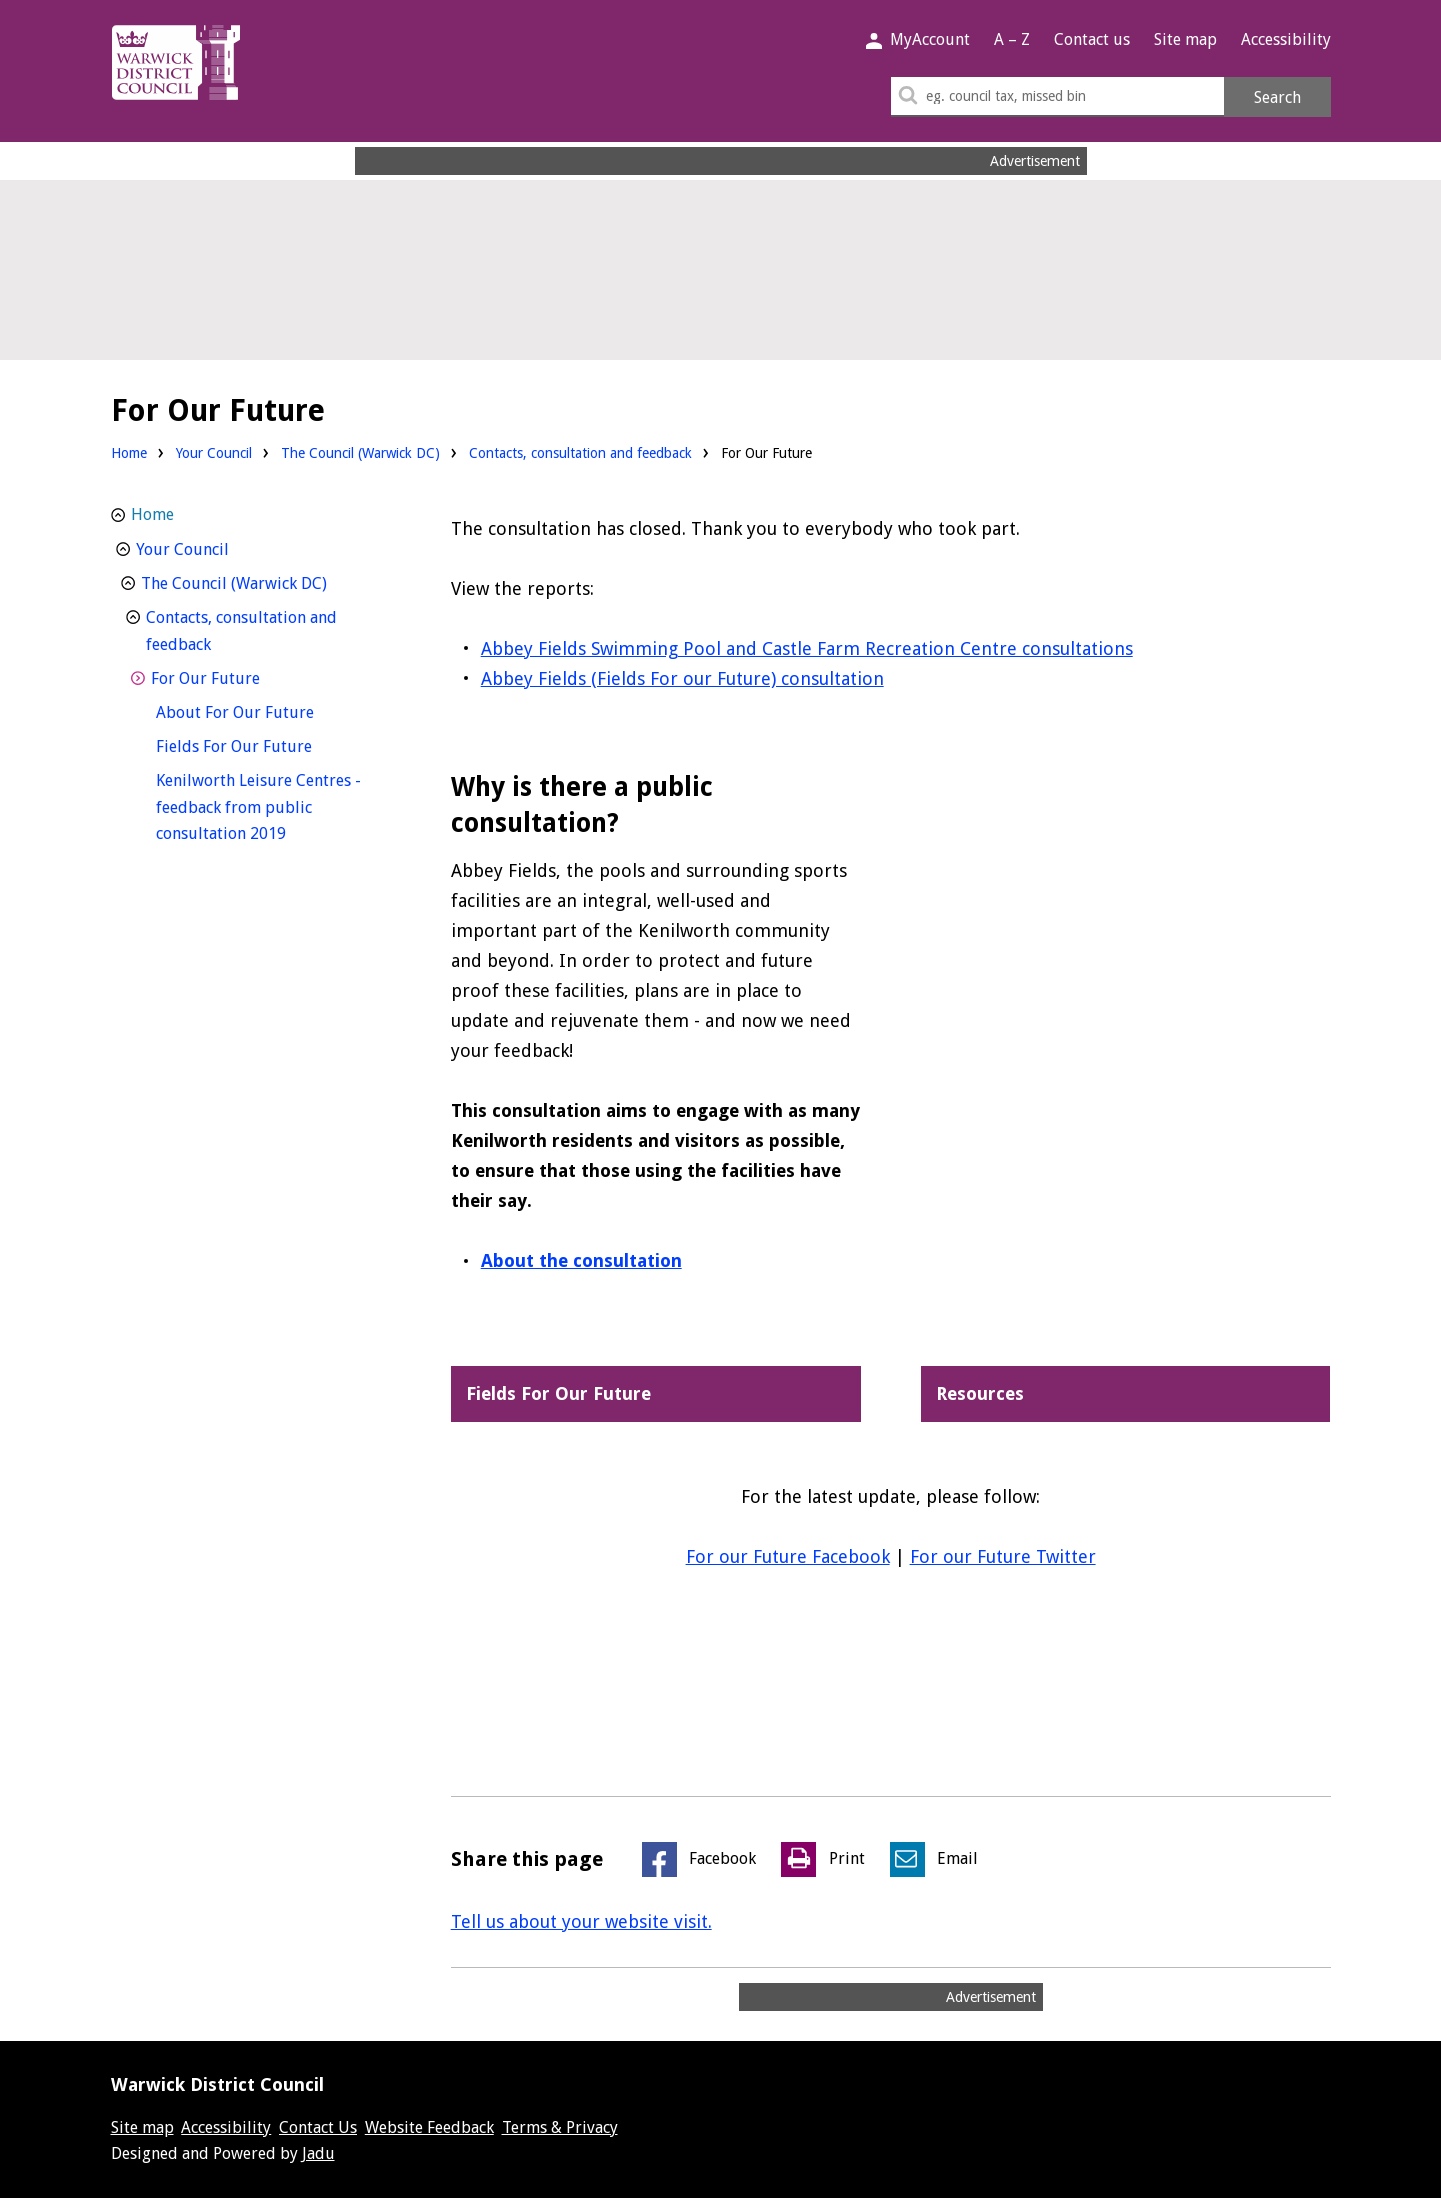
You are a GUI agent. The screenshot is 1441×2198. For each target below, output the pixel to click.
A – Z (1012, 39)
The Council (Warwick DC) (360, 453)
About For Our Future (272, 710)
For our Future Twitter (1003, 1556)
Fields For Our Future (271, 744)
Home (129, 453)
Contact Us (318, 2127)
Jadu (318, 2153)
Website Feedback (429, 2127)
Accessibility (1286, 39)
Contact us (1092, 39)
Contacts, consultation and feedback (580, 453)
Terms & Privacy (560, 2127)
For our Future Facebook (788, 1556)
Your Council (214, 453)
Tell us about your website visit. (581, 1921)
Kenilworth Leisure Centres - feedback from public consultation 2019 (258, 807)
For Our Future (242, 676)
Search (1277, 97)
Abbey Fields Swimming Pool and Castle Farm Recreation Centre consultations (807, 648)
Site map (1185, 39)
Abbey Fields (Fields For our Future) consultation (682, 678)
